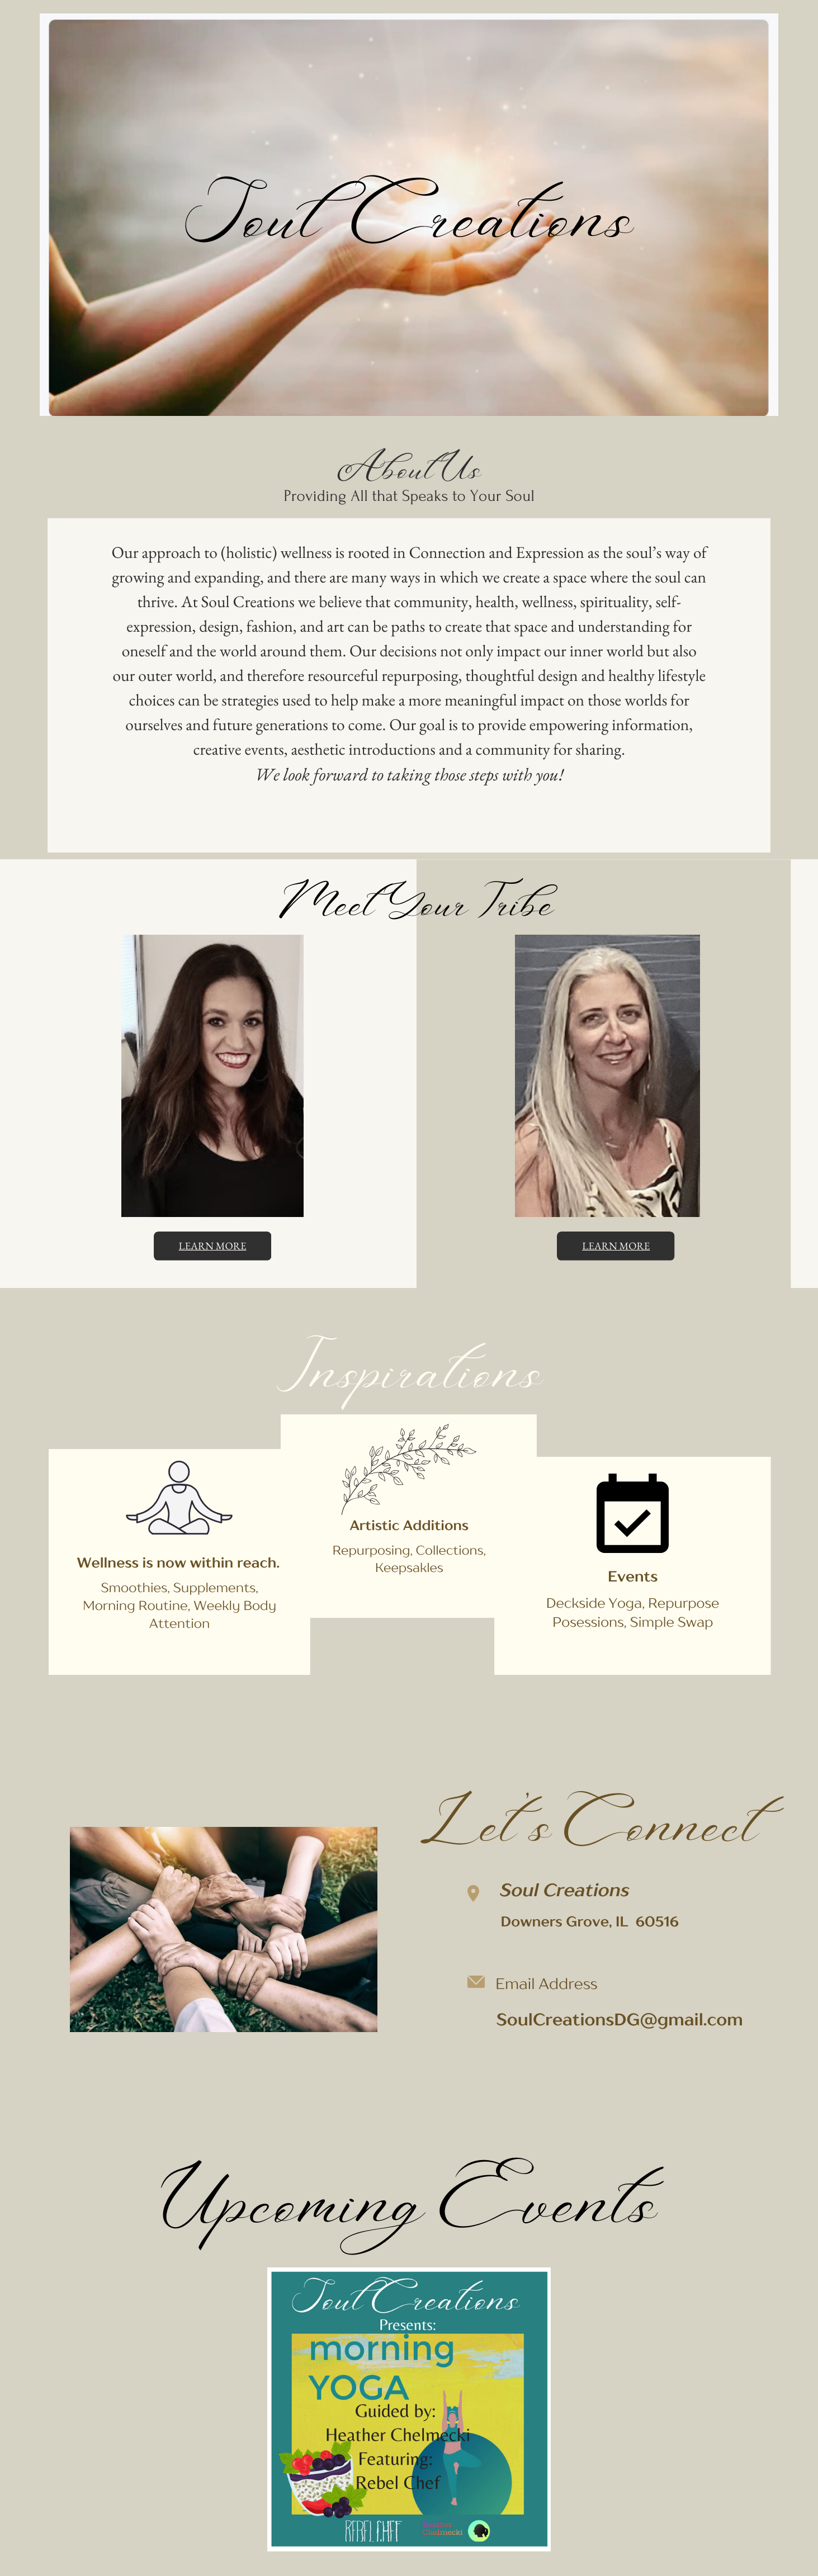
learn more (213, 1246)
